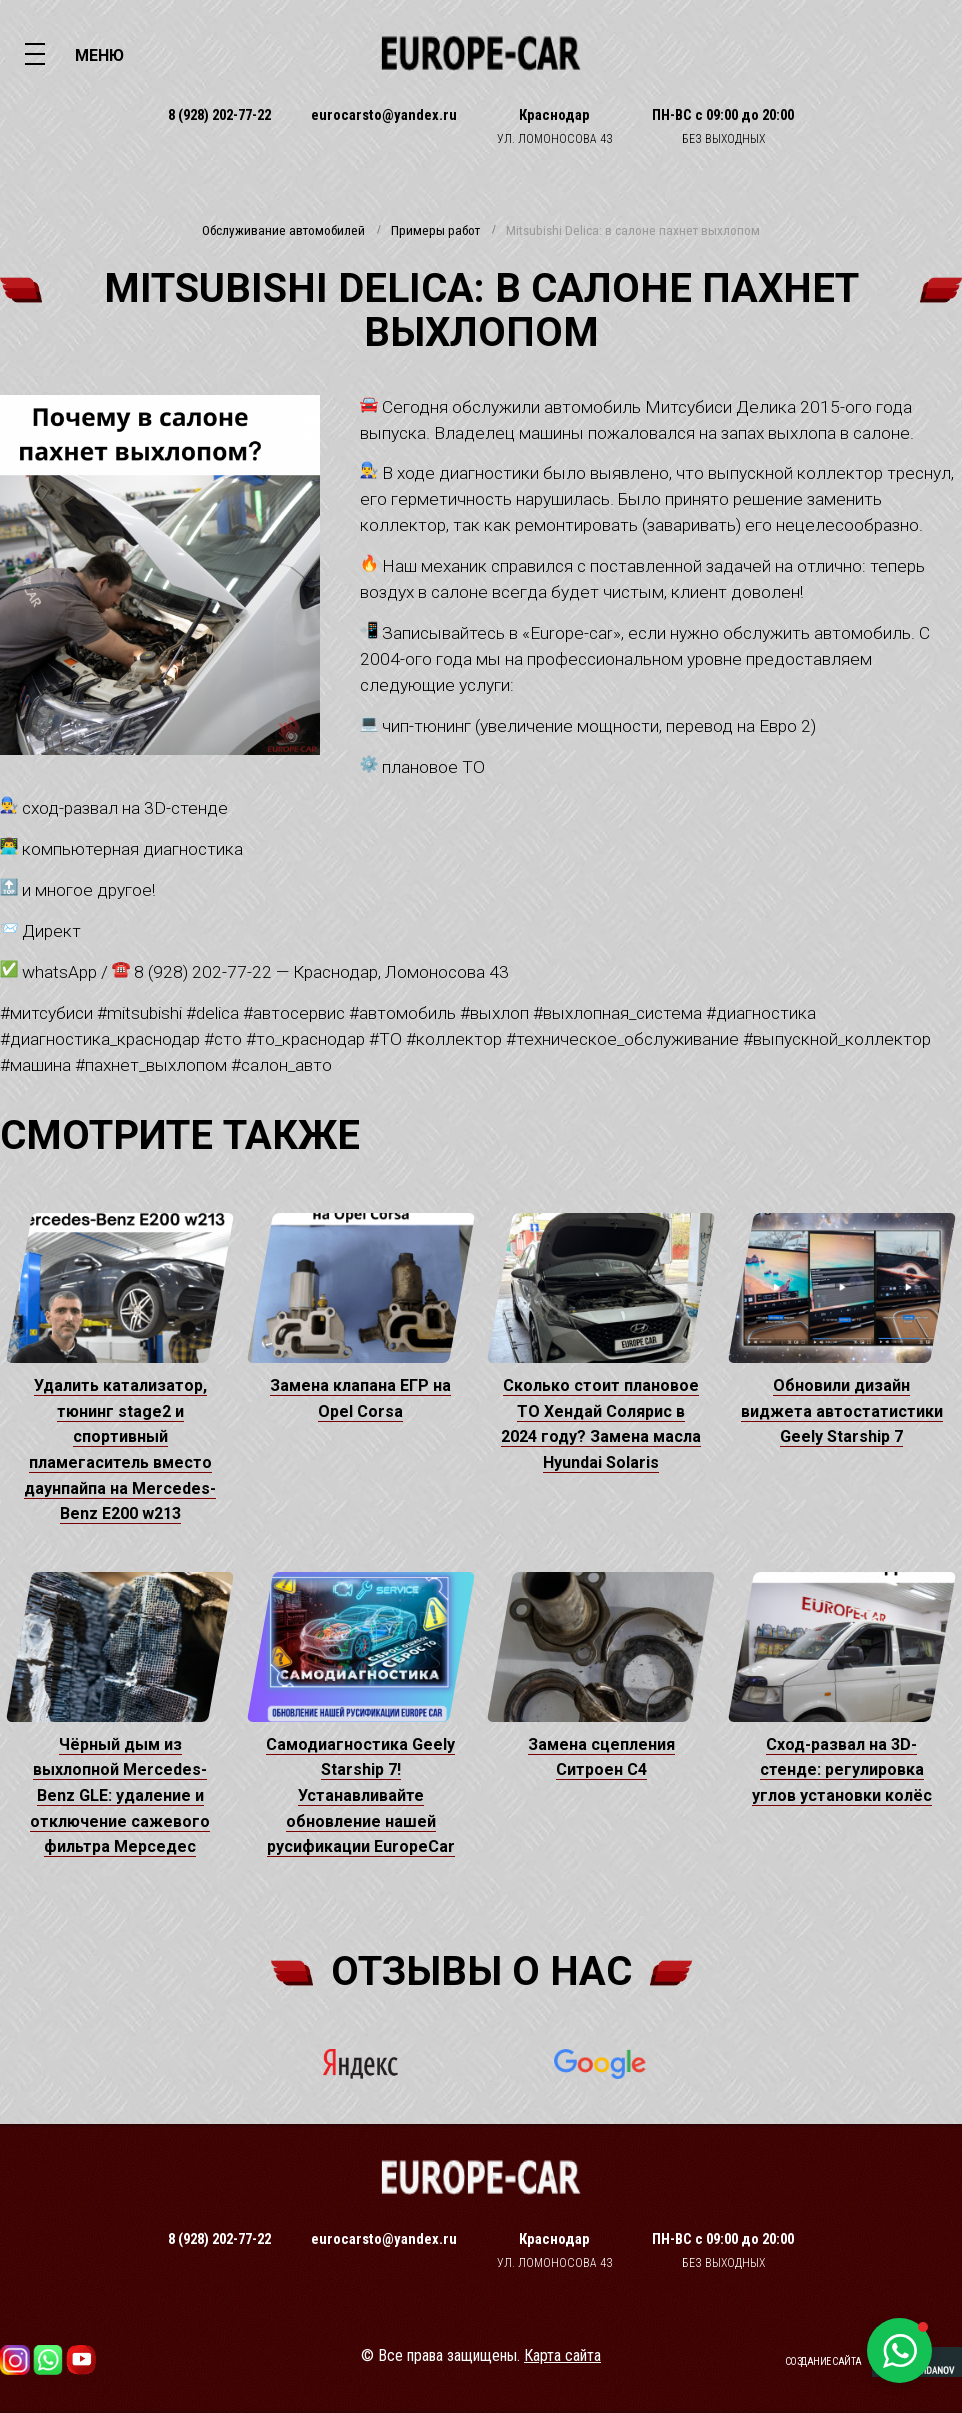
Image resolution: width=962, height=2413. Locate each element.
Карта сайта (562, 2355)
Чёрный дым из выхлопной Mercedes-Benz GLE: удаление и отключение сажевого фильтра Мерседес (120, 1795)
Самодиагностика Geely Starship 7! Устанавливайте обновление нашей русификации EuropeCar (360, 1795)
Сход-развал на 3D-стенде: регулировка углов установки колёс (842, 1770)
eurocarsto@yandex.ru (384, 115)
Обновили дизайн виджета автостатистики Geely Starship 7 (842, 1411)
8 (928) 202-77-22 (219, 115)
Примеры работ (435, 231)
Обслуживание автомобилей (283, 231)
